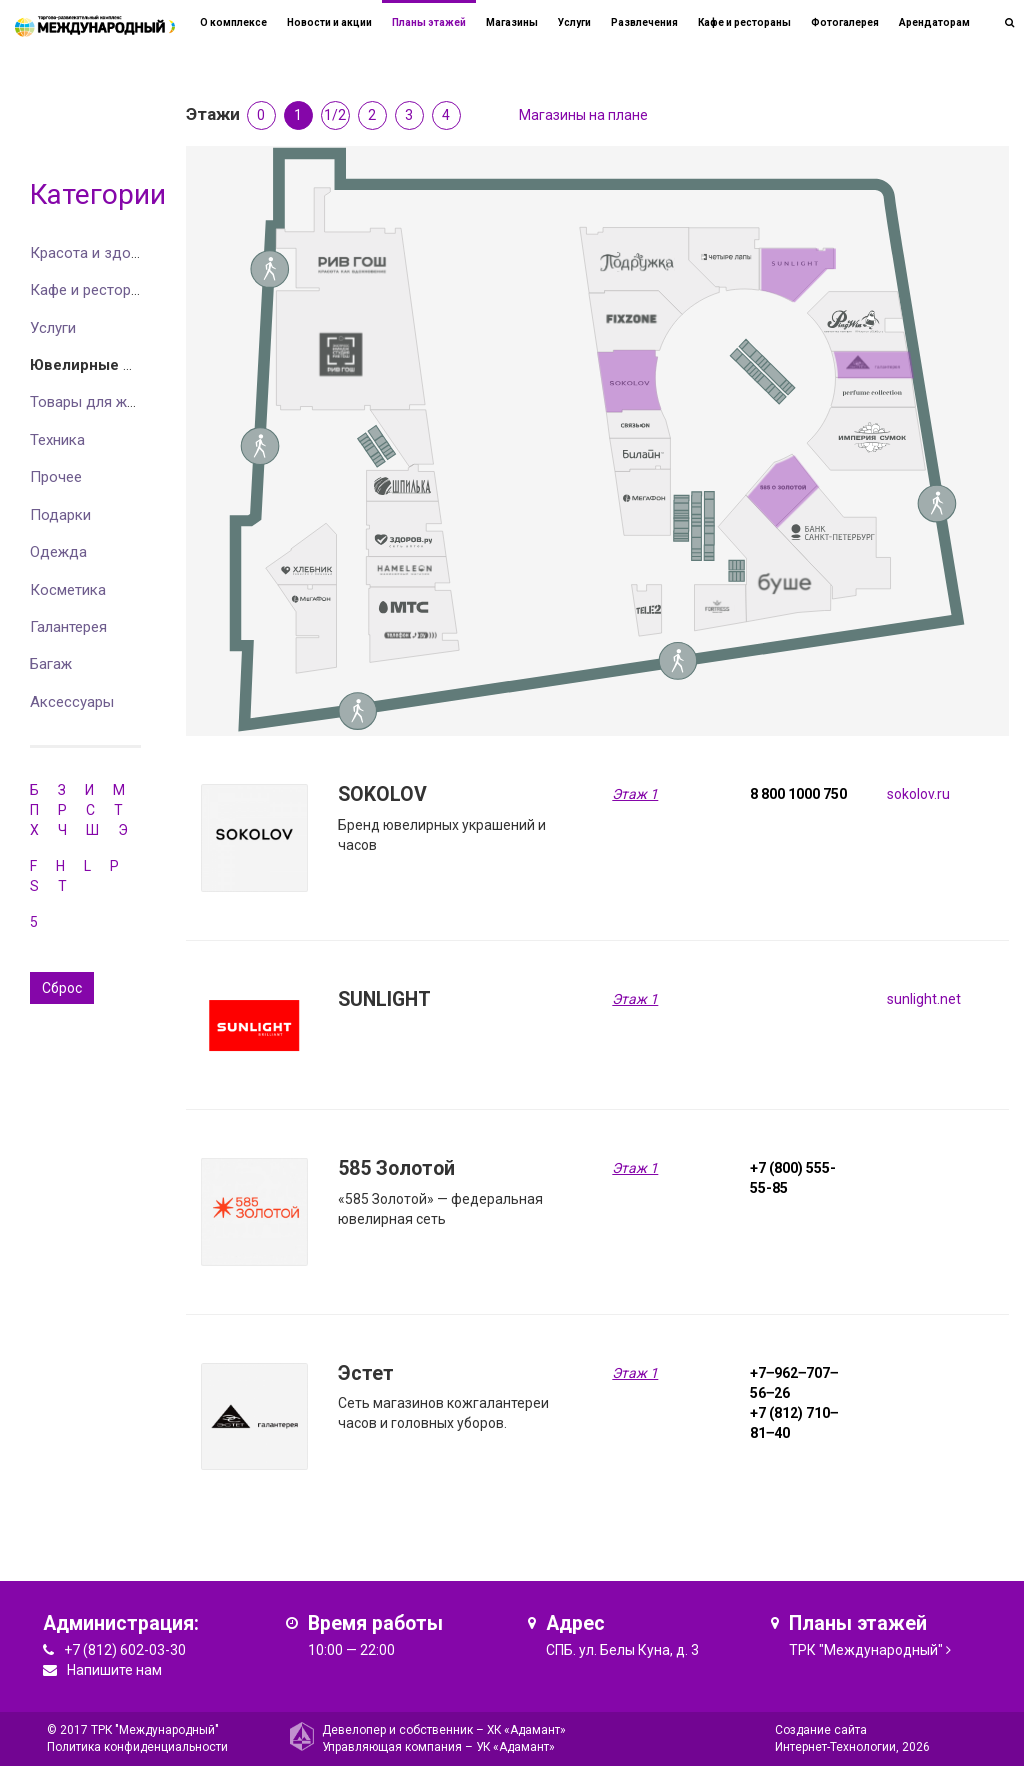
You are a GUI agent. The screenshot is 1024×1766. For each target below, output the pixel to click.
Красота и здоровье (101, 253)
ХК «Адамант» (526, 1730)
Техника (57, 440)
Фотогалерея (845, 22)
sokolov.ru (918, 794)
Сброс (62, 988)
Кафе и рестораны (94, 290)
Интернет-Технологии (835, 1747)
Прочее (56, 477)
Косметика (68, 590)
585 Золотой (396, 1168)
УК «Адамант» (515, 1747)
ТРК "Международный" (866, 1650)
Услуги (53, 328)
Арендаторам (934, 22)
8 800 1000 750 (798, 794)
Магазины (512, 22)
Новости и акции (329, 22)
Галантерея (68, 627)
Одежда (58, 552)
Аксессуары (72, 702)
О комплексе (233, 22)
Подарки (60, 515)
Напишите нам (114, 1670)
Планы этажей (429, 22)
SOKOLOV (382, 794)
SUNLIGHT (384, 999)
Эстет (366, 1373)
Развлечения (644, 22)
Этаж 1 (635, 794)
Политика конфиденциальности (137, 1747)
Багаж (51, 664)
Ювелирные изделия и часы (135, 365)
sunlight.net (924, 999)
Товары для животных (107, 402)
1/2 (335, 115)
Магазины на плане (583, 115)
